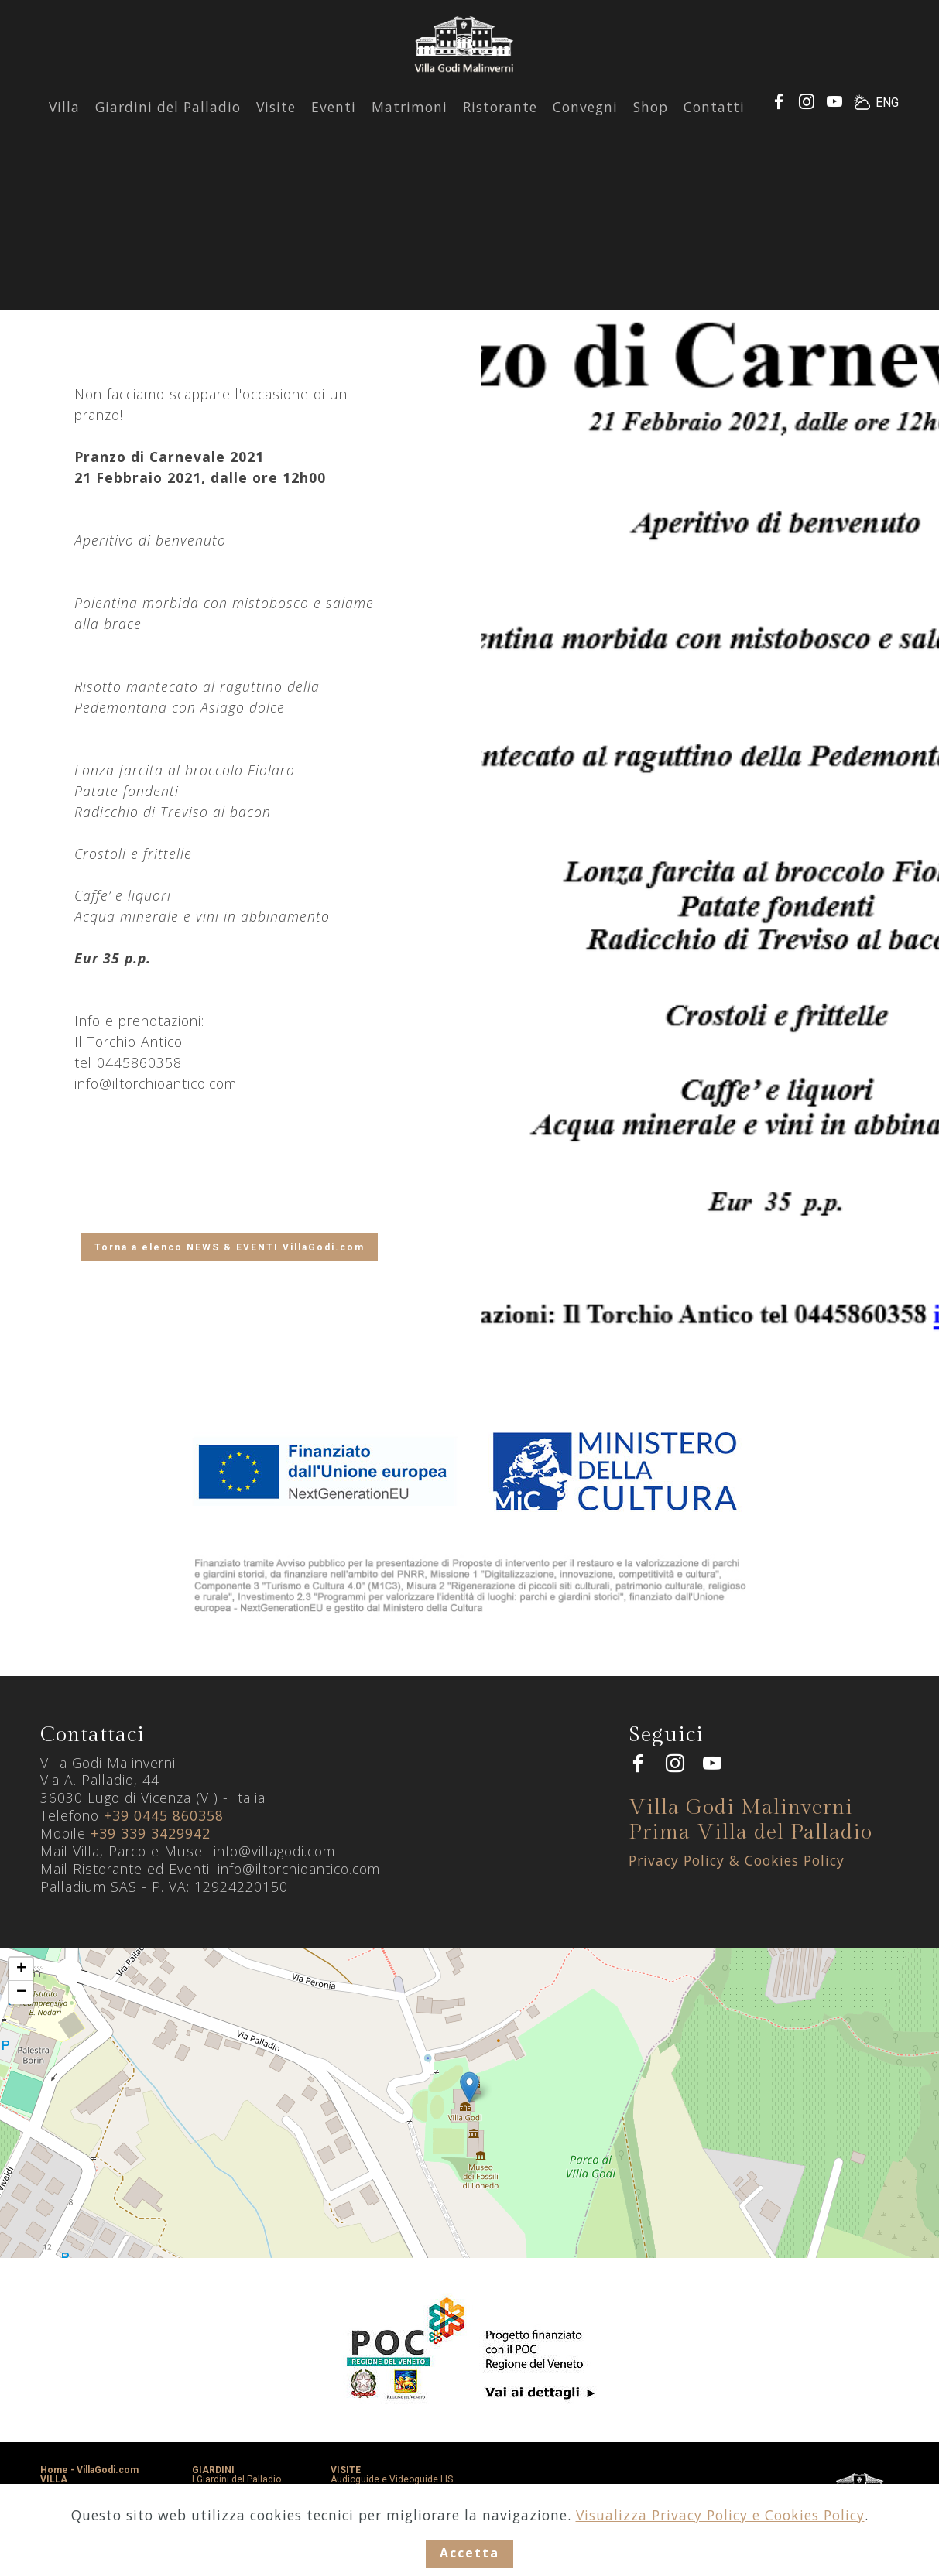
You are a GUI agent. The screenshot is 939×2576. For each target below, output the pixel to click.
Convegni (585, 123)
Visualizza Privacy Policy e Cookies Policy (720, 2512)
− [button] (21, 1992)
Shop (650, 123)
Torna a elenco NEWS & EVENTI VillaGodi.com (229, 1247)
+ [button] (21, 1969)
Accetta (469, 2553)
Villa (64, 123)
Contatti (714, 123)
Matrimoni (409, 123)
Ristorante (500, 123)
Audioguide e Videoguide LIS (392, 2479)
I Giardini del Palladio (236, 2479)
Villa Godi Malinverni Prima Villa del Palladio (750, 1820)
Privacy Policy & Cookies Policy (737, 1860)
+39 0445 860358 (164, 1815)
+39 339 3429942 (151, 1833)
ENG (887, 118)
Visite (276, 123)
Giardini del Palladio (168, 123)
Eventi (333, 123)
